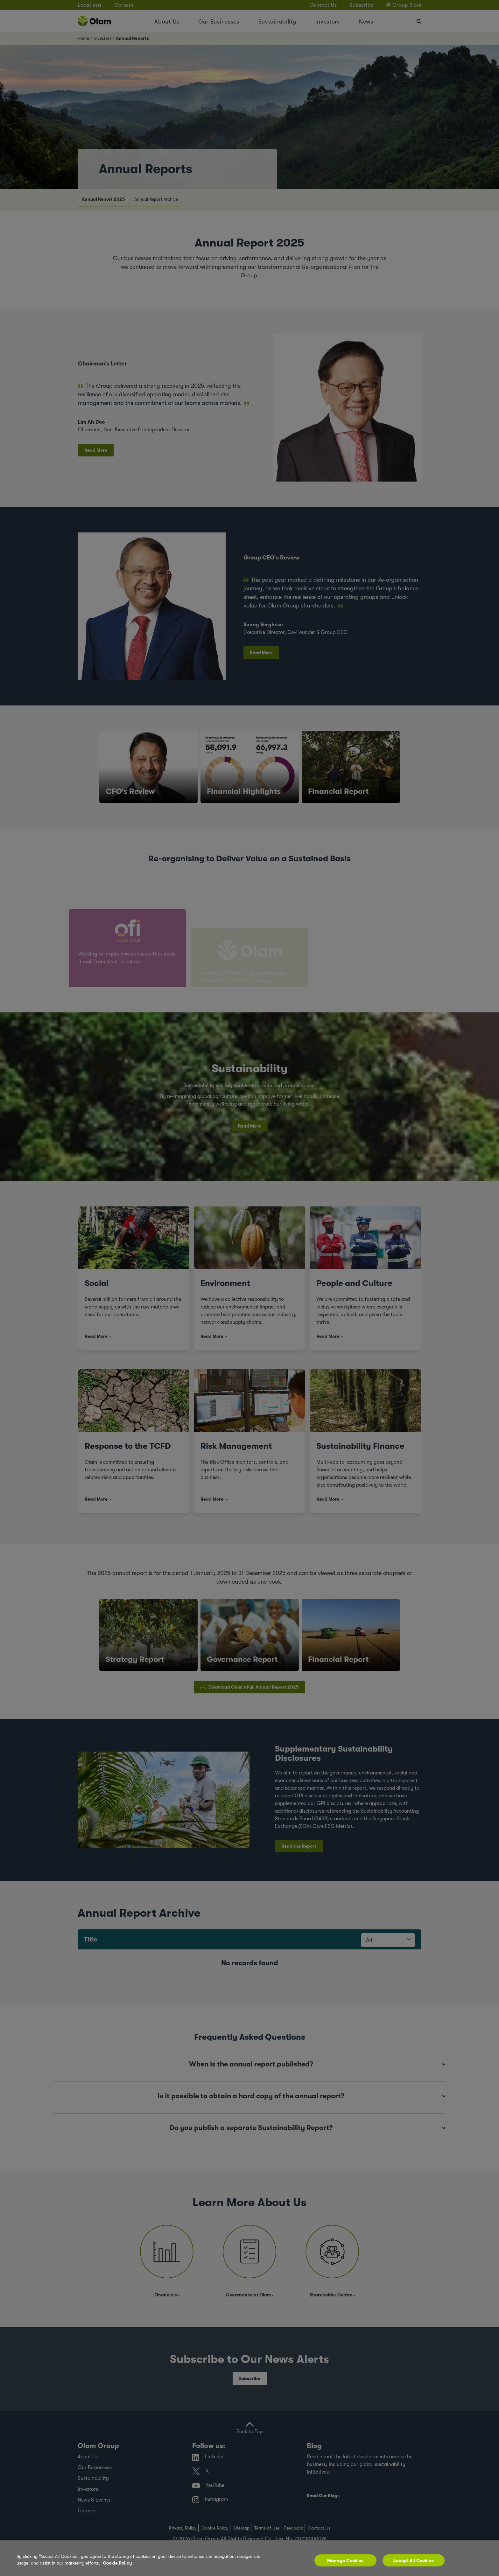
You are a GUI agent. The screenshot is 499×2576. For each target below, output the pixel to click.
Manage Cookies (345, 2560)
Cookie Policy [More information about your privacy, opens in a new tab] (117, 2563)
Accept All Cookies (413, 2560)
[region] (249, 2558)
